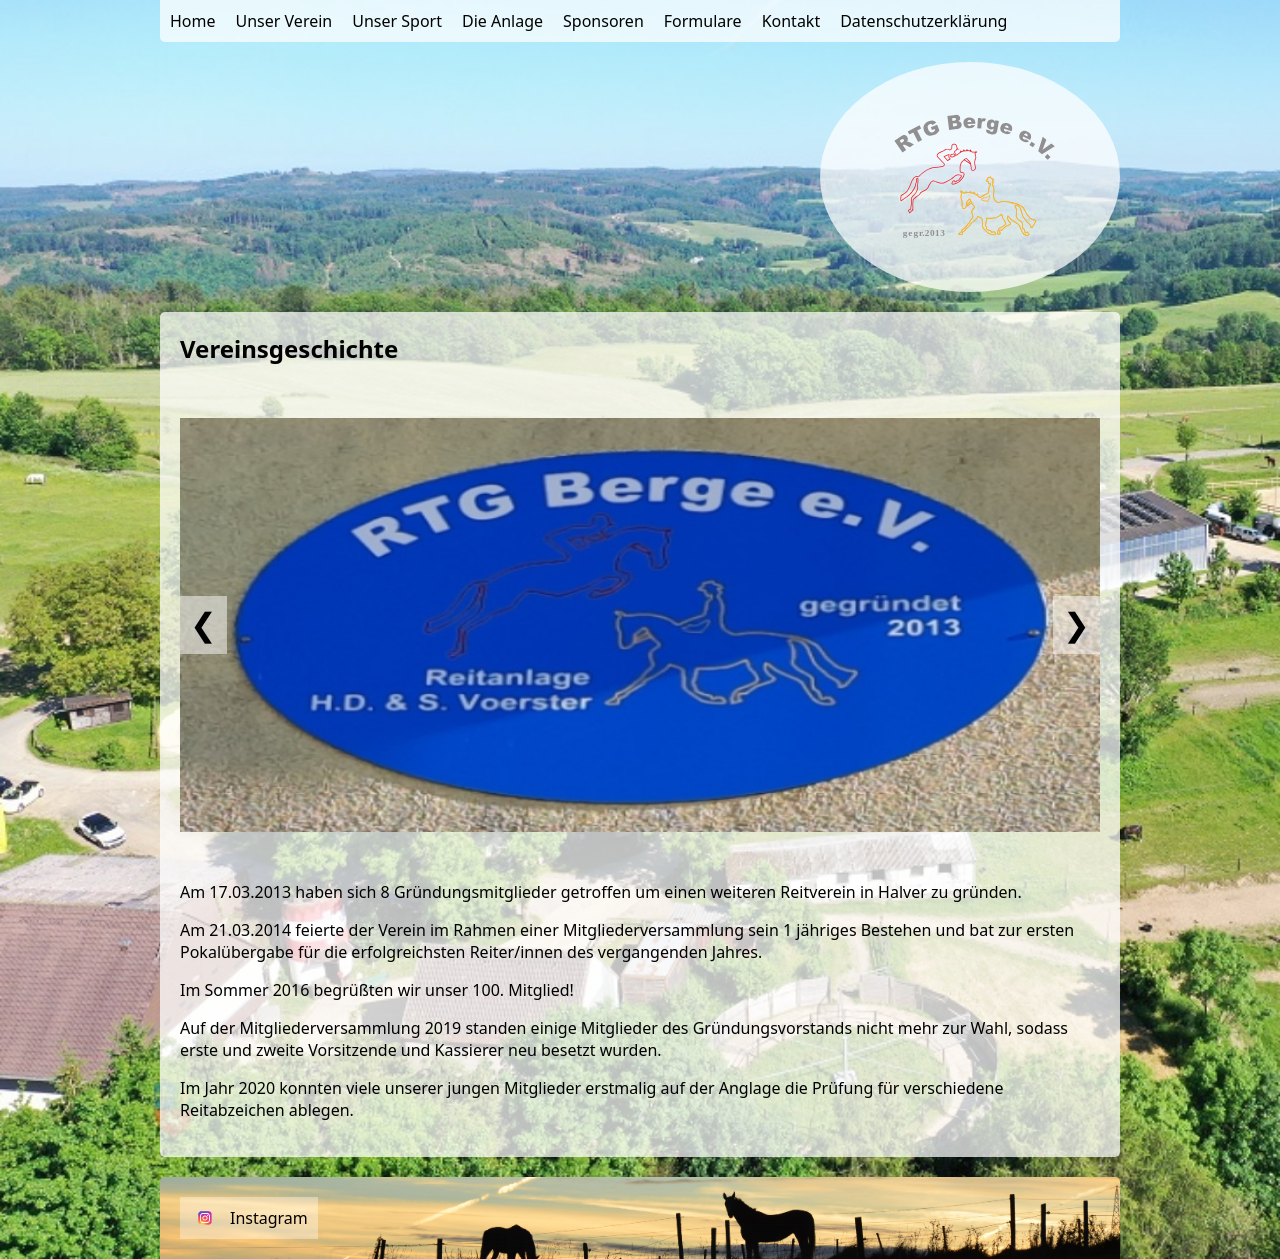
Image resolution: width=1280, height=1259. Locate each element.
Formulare (703, 21)
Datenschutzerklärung (923, 21)
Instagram (269, 1218)
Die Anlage (502, 21)
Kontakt (791, 21)
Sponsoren (603, 21)
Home (193, 21)
